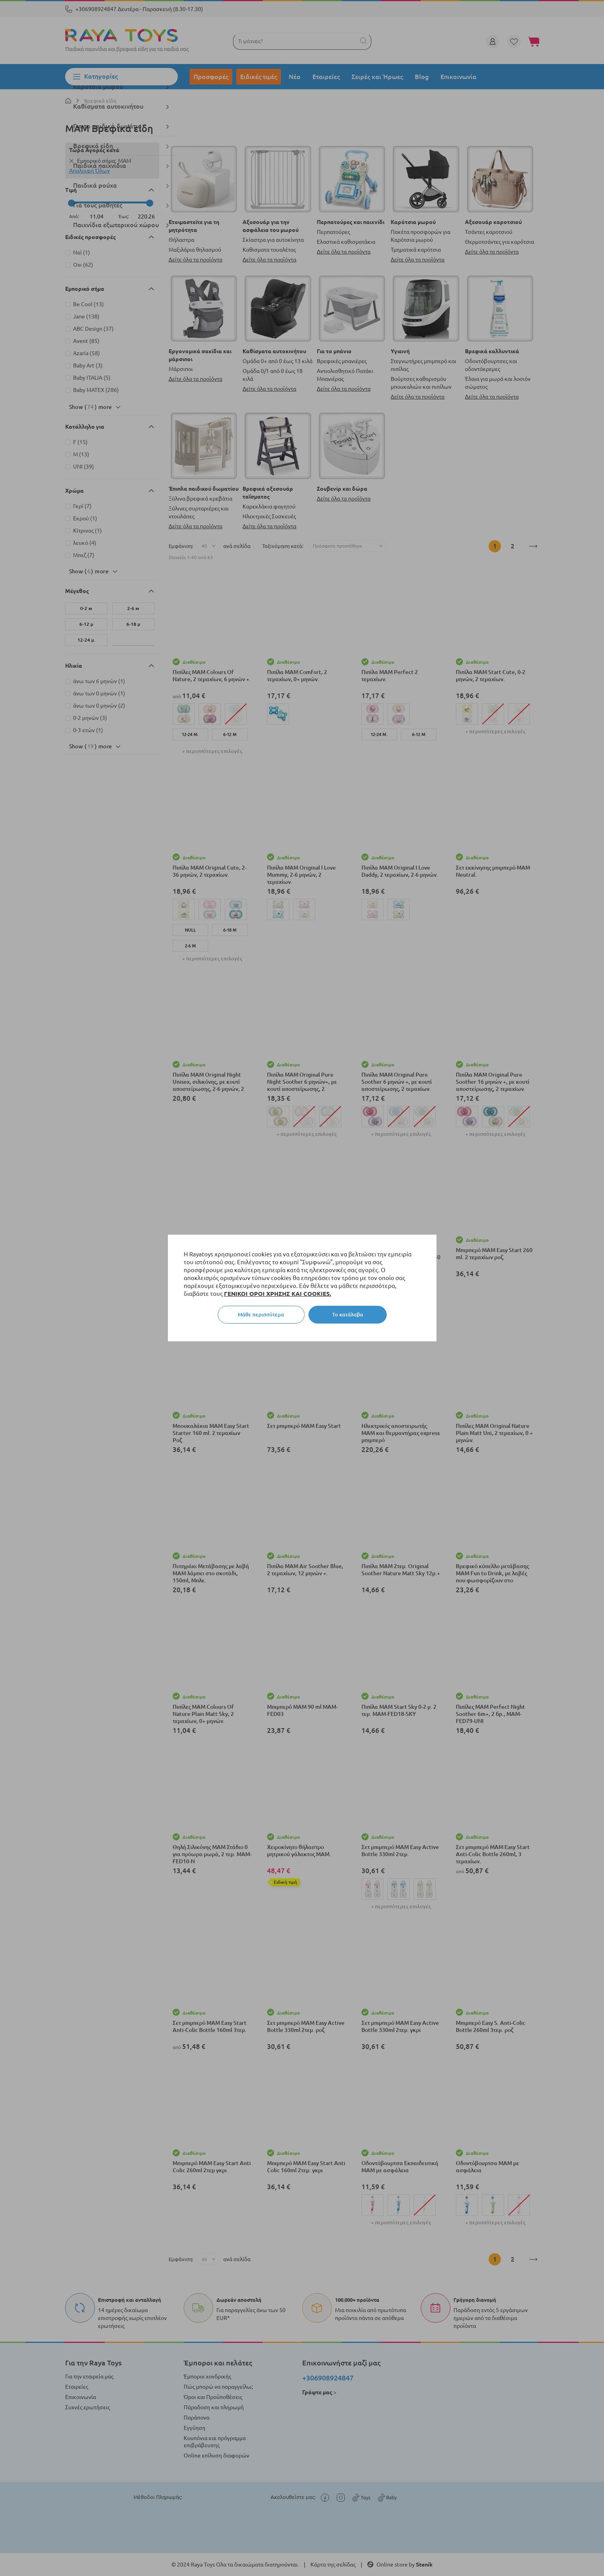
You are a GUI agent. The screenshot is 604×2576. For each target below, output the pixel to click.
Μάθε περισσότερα (261, 1314)
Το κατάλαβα (347, 1314)
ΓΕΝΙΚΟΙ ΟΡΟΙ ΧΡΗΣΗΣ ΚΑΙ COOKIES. (277, 1293)
